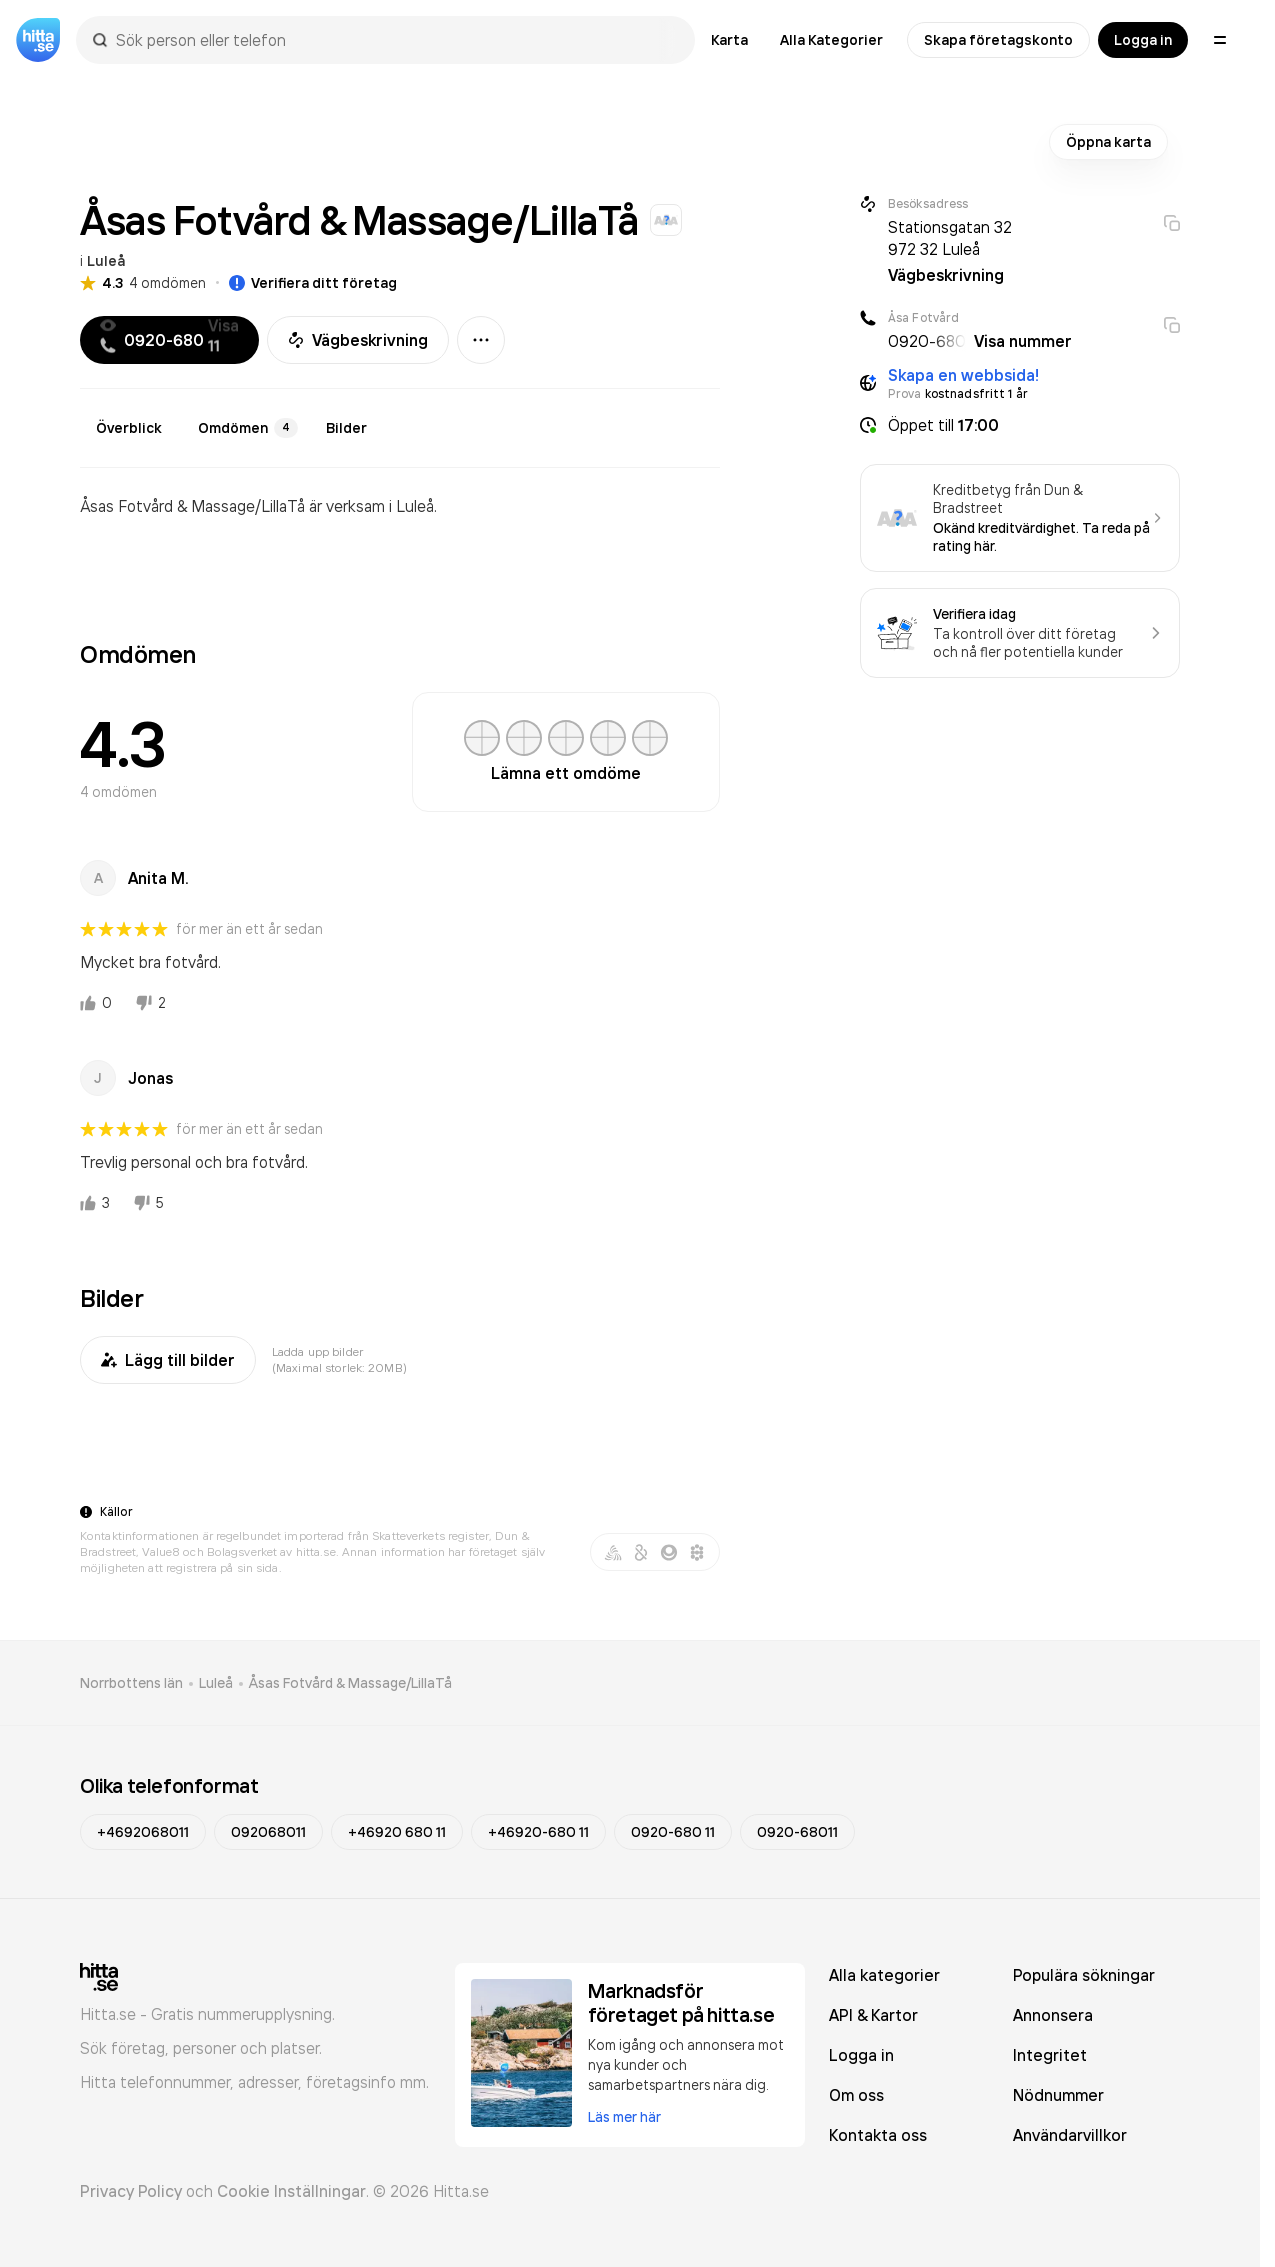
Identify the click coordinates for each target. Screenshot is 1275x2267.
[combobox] (395, 40)
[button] (1020, 425)
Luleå (106, 261)
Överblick (129, 428)
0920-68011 (797, 1832)
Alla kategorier (884, 1975)
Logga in (1143, 40)
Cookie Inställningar (291, 2191)
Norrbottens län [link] (131, 1683)
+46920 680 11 (397, 1832)
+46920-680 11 (538, 1832)
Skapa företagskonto (998, 40)
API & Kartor (873, 2015)
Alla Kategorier (831, 40)
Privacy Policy (131, 2191)
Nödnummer (1058, 2095)
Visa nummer (1023, 341)
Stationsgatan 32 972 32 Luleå (950, 238)
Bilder (346, 428)
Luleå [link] (216, 1683)
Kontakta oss (878, 2135)
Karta (729, 40)
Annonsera (1053, 2015)
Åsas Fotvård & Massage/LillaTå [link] (350, 1683)
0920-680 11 (673, 1832)
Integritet (1050, 2055)
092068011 (268, 1832)
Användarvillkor (1070, 2135)
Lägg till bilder (168, 1360)
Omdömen (248, 428)
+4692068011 (143, 1832)
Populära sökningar (1084, 1975)
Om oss (856, 2095)
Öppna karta (1108, 142)
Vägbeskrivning (358, 340)
